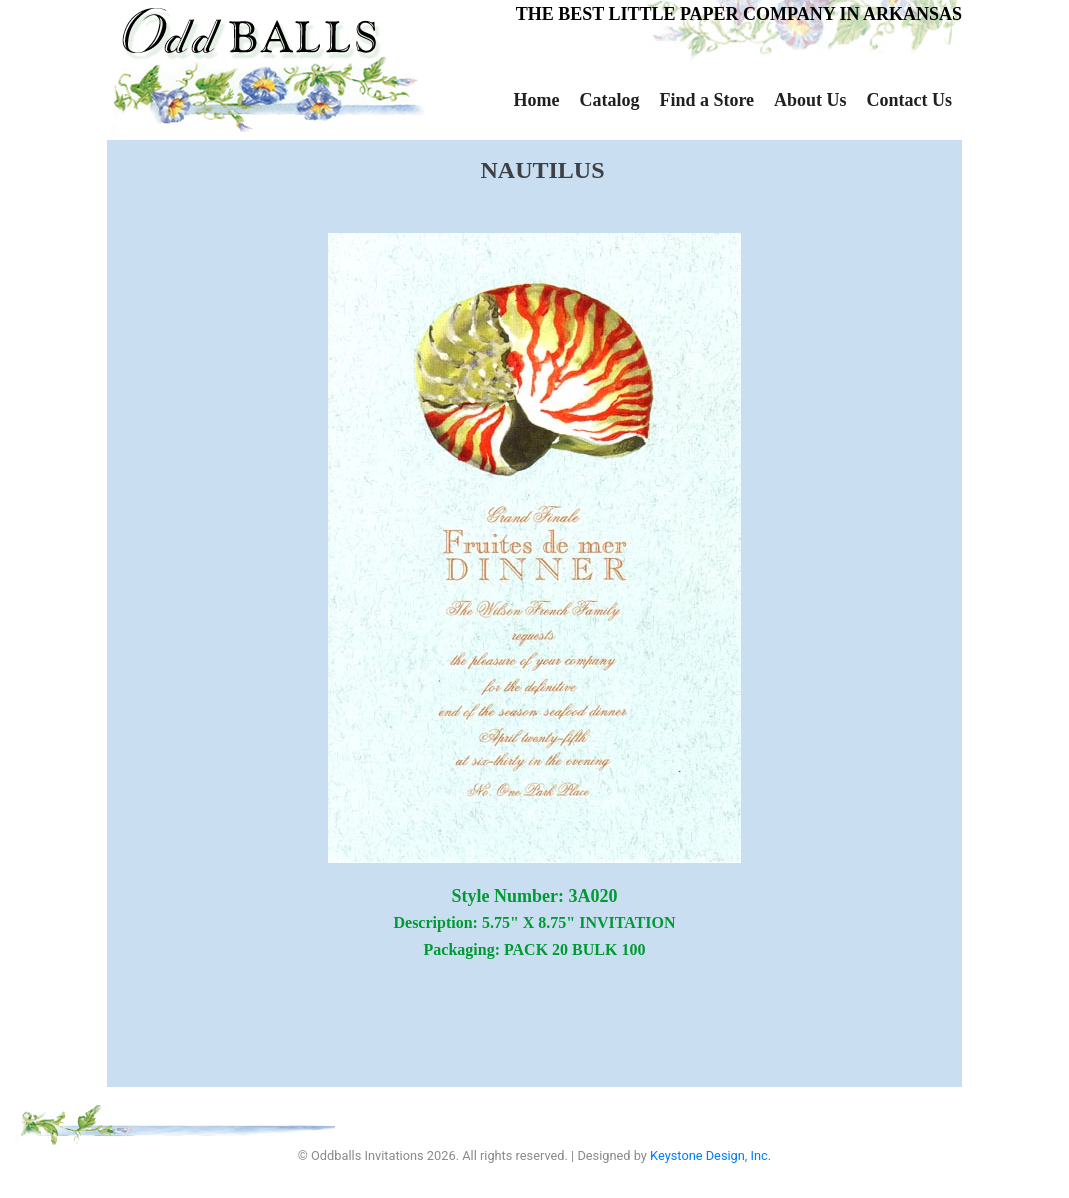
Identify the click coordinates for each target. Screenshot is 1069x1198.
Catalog (609, 100)
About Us (810, 100)
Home (536, 100)
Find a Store (706, 100)
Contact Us (910, 100)
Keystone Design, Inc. (710, 1155)
